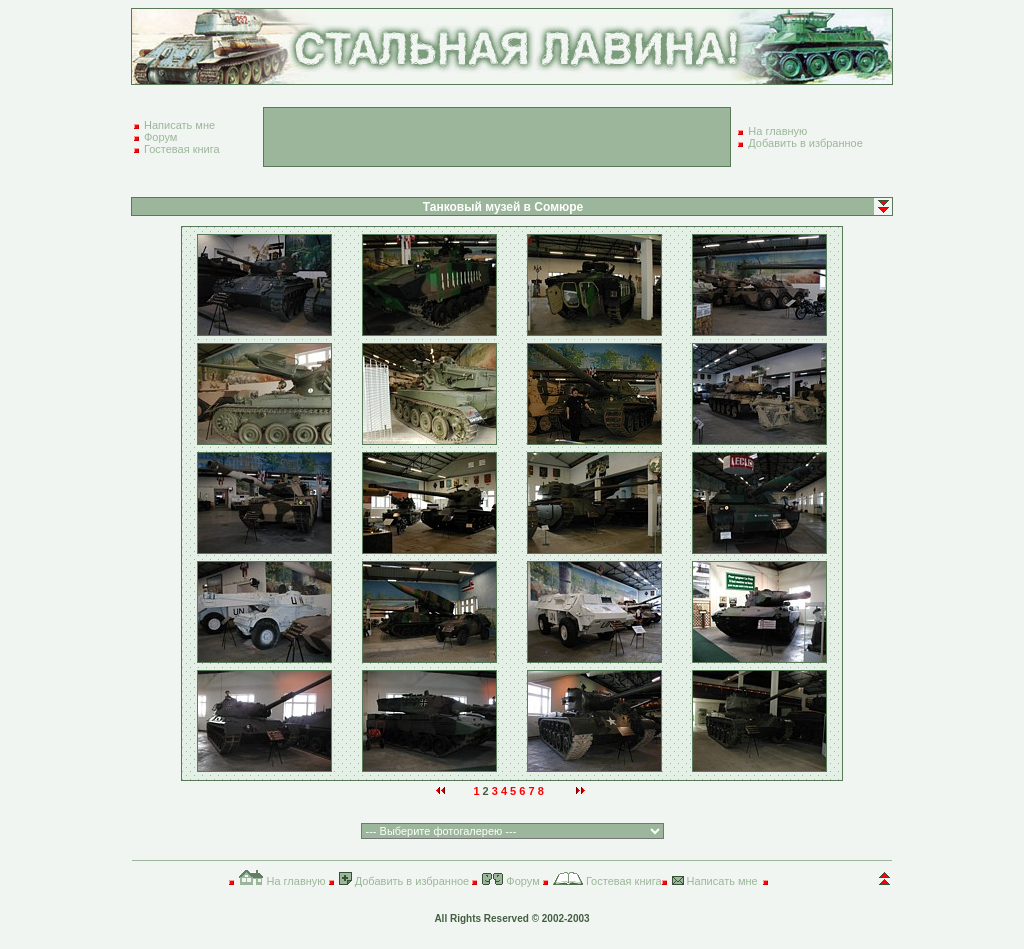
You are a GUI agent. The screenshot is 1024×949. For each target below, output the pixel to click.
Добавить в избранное (805, 143)
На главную (777, 131)
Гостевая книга (182, 149)
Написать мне (179, 125)
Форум (160, 137)
